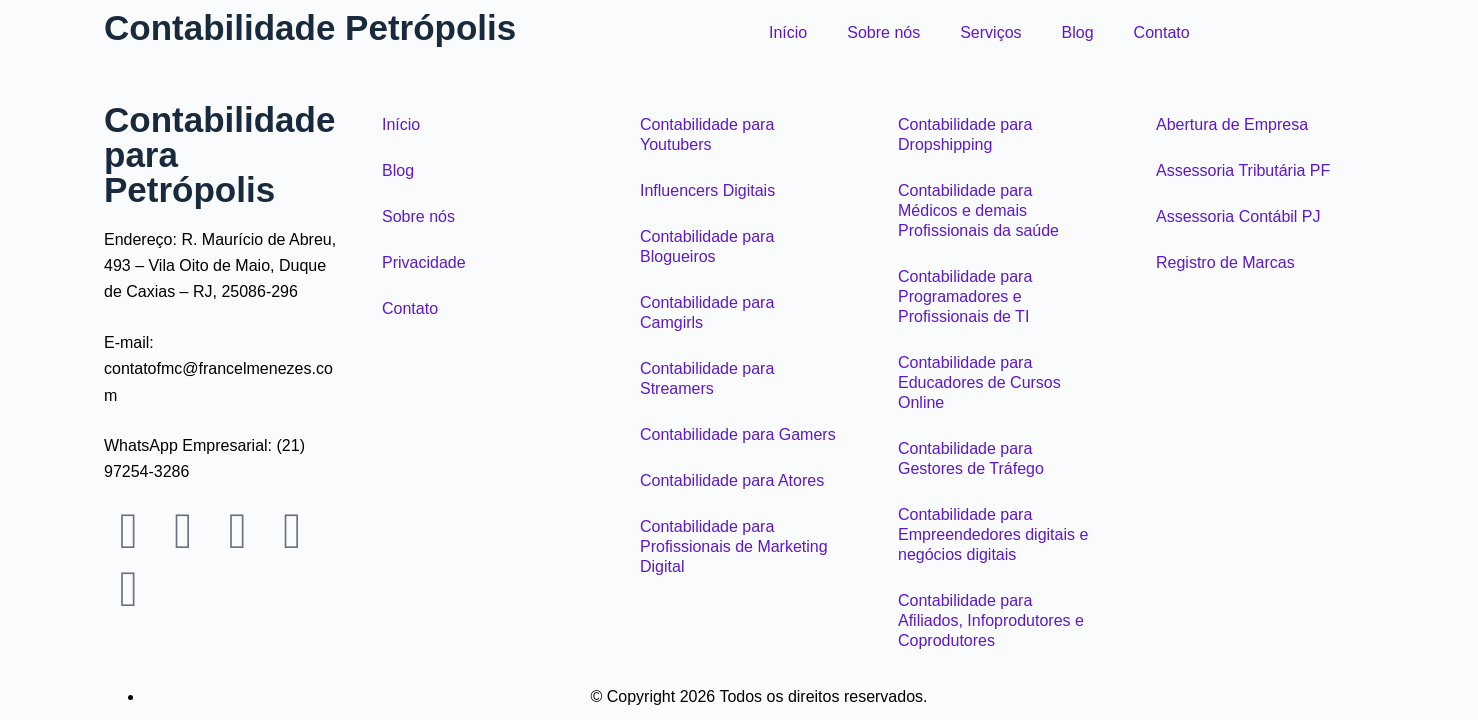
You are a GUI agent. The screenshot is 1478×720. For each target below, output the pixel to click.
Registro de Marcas (1225, 262)
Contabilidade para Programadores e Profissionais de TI (965, 296)
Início (788, 32)
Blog (1078, 32)
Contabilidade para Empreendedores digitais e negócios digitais (993, 534)
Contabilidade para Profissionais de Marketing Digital (734, 546)
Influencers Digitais (707, 190)
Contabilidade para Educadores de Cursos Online (979, 382)
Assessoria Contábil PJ (1238, 216)
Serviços (990, 32)
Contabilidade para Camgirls (707, 312)
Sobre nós (883, 32)
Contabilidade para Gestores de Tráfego (971, 458)
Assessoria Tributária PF (1243, 170)
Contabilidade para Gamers (738, 434)
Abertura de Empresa (1232, 124)
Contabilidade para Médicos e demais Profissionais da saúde (978, 210)
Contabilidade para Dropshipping (965, 134)
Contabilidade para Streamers (707, 378)
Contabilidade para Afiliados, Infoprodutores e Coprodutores (991, 620)
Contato (1162, 32)
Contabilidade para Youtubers (707, 134)
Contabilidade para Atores (732, 480)
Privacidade (424, 262)
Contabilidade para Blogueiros (707, 246)
